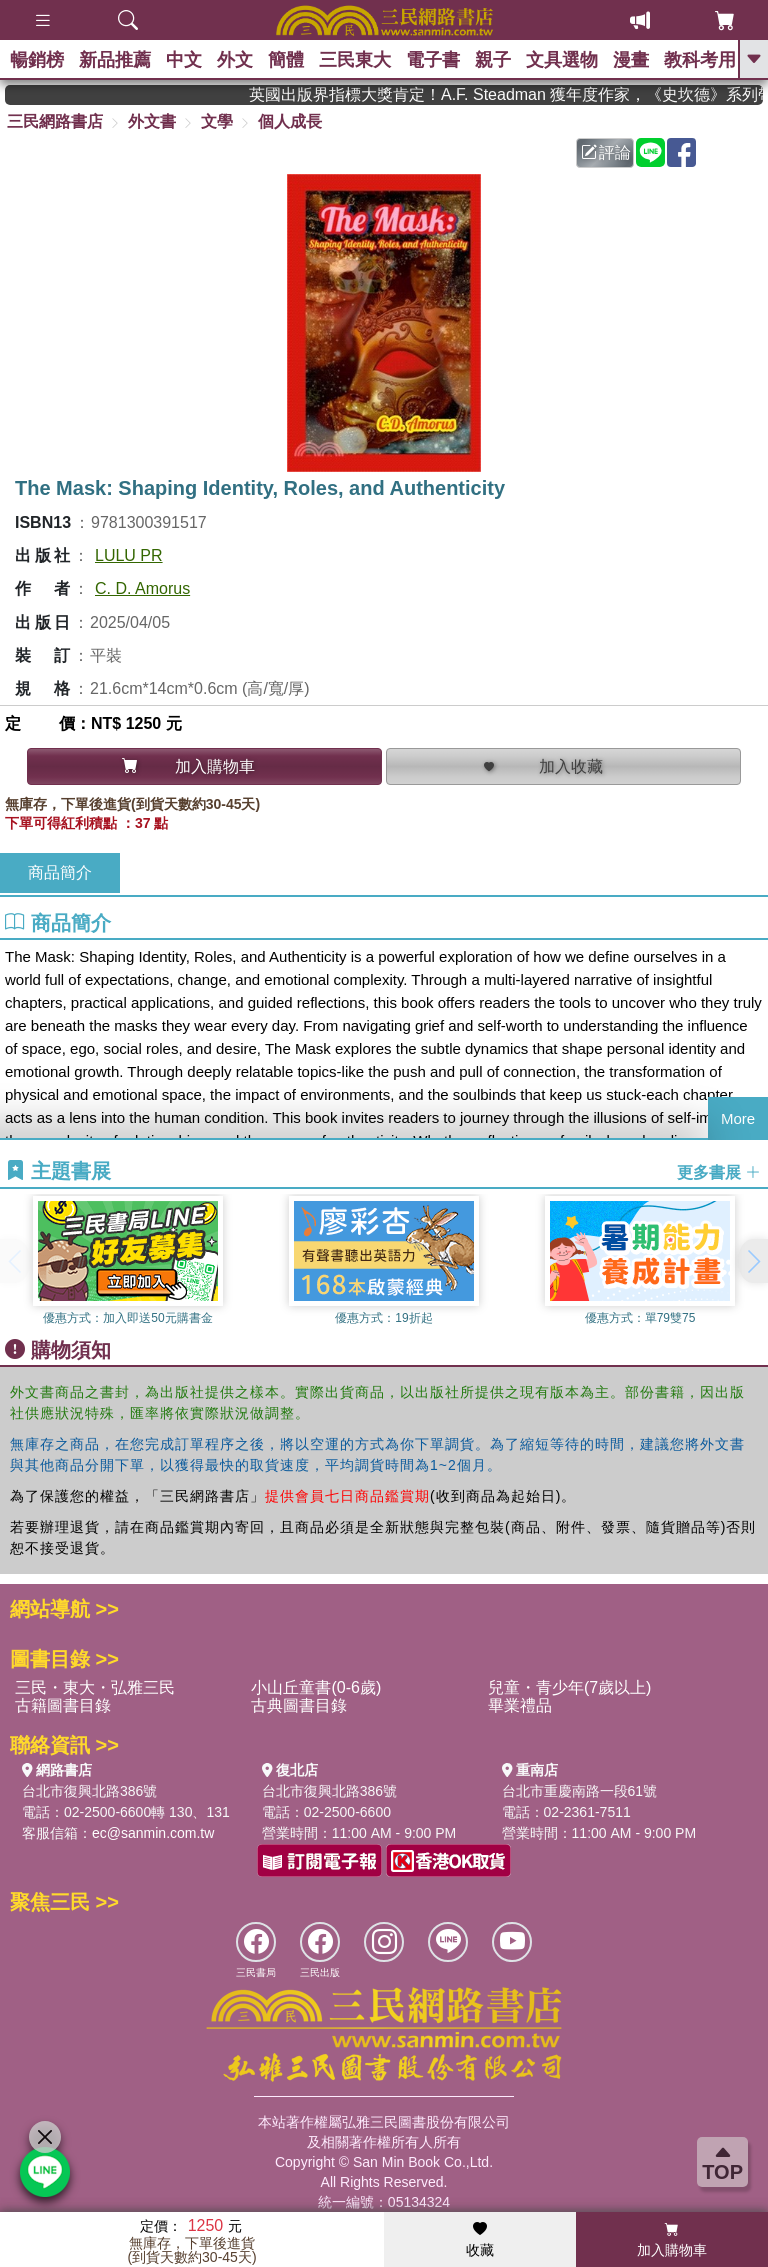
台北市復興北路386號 (89, 1791)
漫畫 (631, 60)
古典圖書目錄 (299, 1705)
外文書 (152, 121)
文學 (217, 121)
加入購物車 (672, 2240)
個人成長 (290, 121)
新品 (115, 60)
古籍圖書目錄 (63, 1705)
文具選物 (562, 60)
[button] (753, 1261)
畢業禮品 (520, 1705)
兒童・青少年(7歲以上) (570, 1687)
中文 (184, 60)
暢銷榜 (37, 60)
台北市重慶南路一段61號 (580, 1791)
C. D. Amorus (142, 588)
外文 (235, 60)
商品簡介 (60, 872)
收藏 (480, 2240)
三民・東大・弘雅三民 (95, 1687)
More (738, 1118)
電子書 (433, 60)
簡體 (286, 60)
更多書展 (719, 1172)
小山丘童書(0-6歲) (316, 1687)
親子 (493, 60)
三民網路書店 (55, 121)
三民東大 (355, 60)
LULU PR (129, 555)
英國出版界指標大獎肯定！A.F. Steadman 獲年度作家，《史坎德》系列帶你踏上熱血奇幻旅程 (523, 94)
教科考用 (700, 60)
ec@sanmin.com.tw (153, 1833)
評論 (606, 152)
